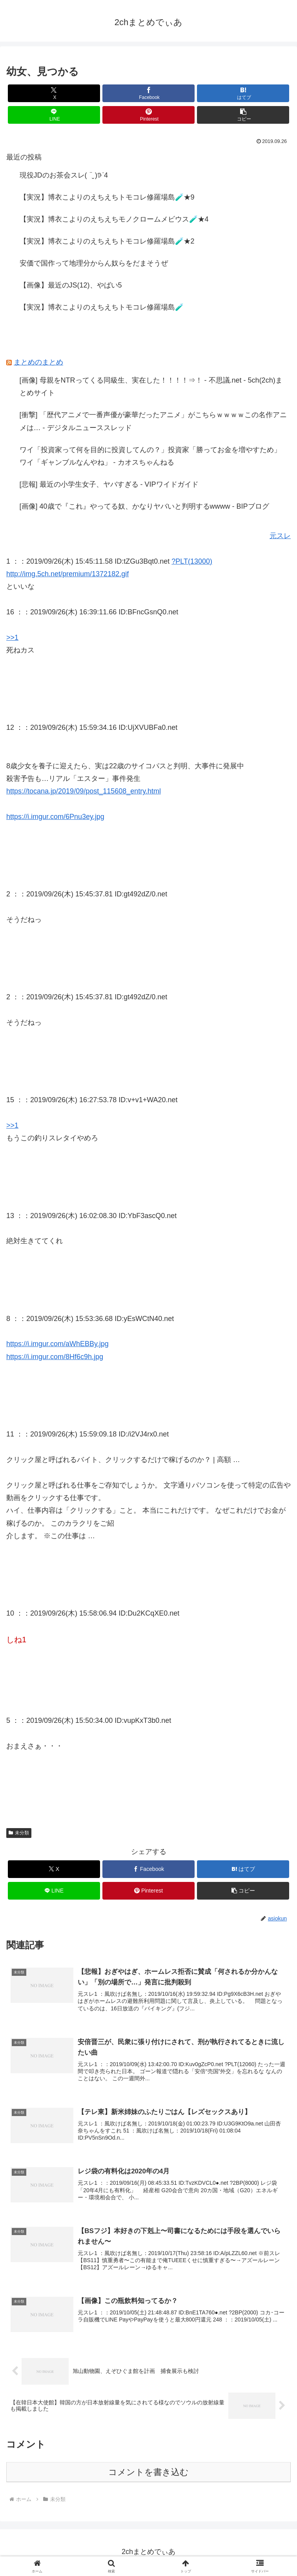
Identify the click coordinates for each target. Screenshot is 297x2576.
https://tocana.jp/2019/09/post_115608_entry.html (83, 791)
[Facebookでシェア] (148, 93)
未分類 (19, 1833)
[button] (243, 115)
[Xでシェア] (54, 93)
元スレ (280, 536)
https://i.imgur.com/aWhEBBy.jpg (57, 1344)
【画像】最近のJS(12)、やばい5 (71, 285)
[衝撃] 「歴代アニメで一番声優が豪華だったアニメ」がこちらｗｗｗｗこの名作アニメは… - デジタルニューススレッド (153, 421)
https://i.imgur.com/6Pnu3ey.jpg (55, 817)
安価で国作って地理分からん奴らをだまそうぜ (94, 263)
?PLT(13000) (191, 561)
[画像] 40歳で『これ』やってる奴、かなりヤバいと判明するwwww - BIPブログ (144, 506)
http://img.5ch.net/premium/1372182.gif (67, 574)
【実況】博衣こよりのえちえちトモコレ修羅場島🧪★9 (107, 197)
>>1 (12, 637)
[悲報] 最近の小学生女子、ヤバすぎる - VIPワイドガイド (109, 484)
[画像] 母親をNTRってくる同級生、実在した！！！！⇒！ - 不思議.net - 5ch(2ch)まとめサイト (151, 386)
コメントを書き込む (148, 2473)
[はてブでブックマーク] (243, 93)
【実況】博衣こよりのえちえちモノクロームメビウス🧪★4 (114, 219)
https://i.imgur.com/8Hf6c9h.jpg (54, 1357)
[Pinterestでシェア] (148, 115)
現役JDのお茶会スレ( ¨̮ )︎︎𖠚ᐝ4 (64, 175)
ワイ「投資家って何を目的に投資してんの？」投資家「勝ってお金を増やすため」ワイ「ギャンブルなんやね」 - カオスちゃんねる (150, 456)
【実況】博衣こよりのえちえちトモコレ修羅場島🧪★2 (107, 241)
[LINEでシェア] (54, 115)
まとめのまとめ (38, 362)
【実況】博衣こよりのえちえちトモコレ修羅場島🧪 (102, 307)
